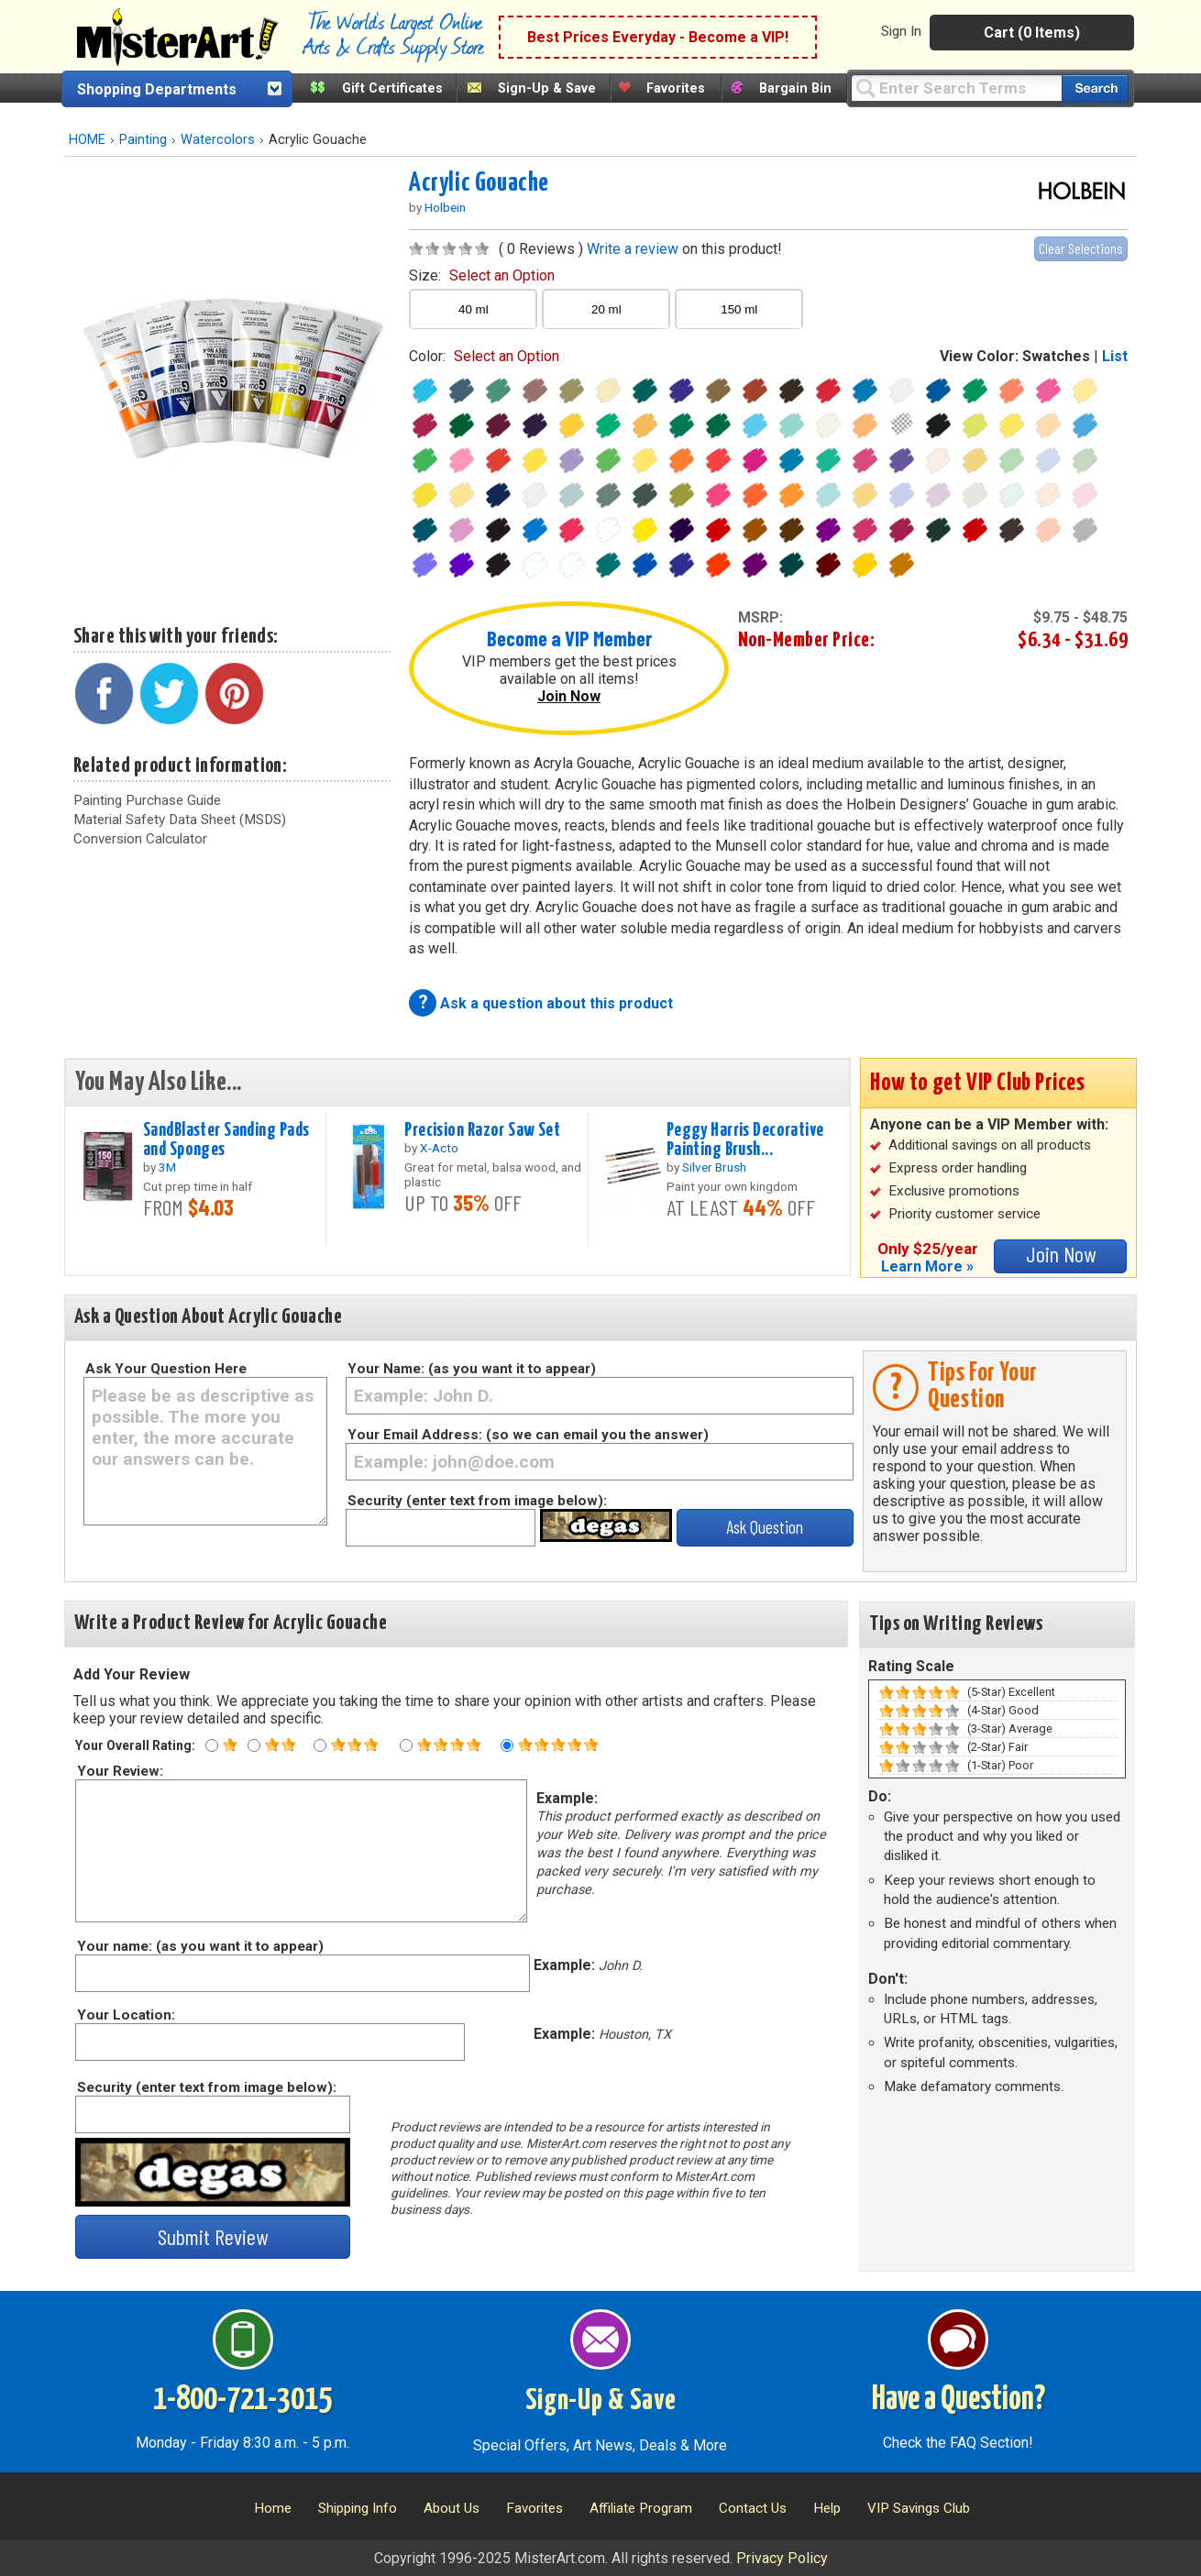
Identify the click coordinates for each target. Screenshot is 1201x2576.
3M (167, 1167)
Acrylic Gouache (479, 183)
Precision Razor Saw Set (482, 1130)
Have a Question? (958, 2399)
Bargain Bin (795, 88)
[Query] (956, 87)
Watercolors (218, 140)
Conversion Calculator (140, 839)
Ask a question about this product (556, 1003)
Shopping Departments (157, 89)
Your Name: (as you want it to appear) (471, 1368)
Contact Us (753, 2508)
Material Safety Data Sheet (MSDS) (179, 819)
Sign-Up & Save (547, 88)
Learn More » (927, 1266)
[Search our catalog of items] (1095, 88)
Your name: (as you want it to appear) (199, 1946)
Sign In (901, 31)
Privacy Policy (782, 2558)
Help (827, 2508)
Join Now (568, 696)
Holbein (445, 207)
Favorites (675, 88)
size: (482, 275)
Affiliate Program (640, 2508)
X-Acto (439, 1147)
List (1115, 356)
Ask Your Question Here (166, 1368)
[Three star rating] (320, 1745)
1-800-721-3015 (242, 2399)
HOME (87, 140)
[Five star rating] (507, 1745)
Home (273, 2508)
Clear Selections (1081, 248)
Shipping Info (357, 2508)
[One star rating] (212, 1745)
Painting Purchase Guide (147, 800)
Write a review (632, 249)
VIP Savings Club (918, 2508)
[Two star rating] (254, 1745)
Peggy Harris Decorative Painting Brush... (745, 1140)
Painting (143, 140)
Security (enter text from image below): (477, 1500)
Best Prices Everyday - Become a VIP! (657, 37)
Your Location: (125, 2015)
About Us (451, 2508)
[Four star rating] (406, 1745)
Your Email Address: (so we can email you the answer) (528, 1434)
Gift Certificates (392, 88)
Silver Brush (714, 1167)
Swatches (1056, 356)
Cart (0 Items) (1032, 32)
